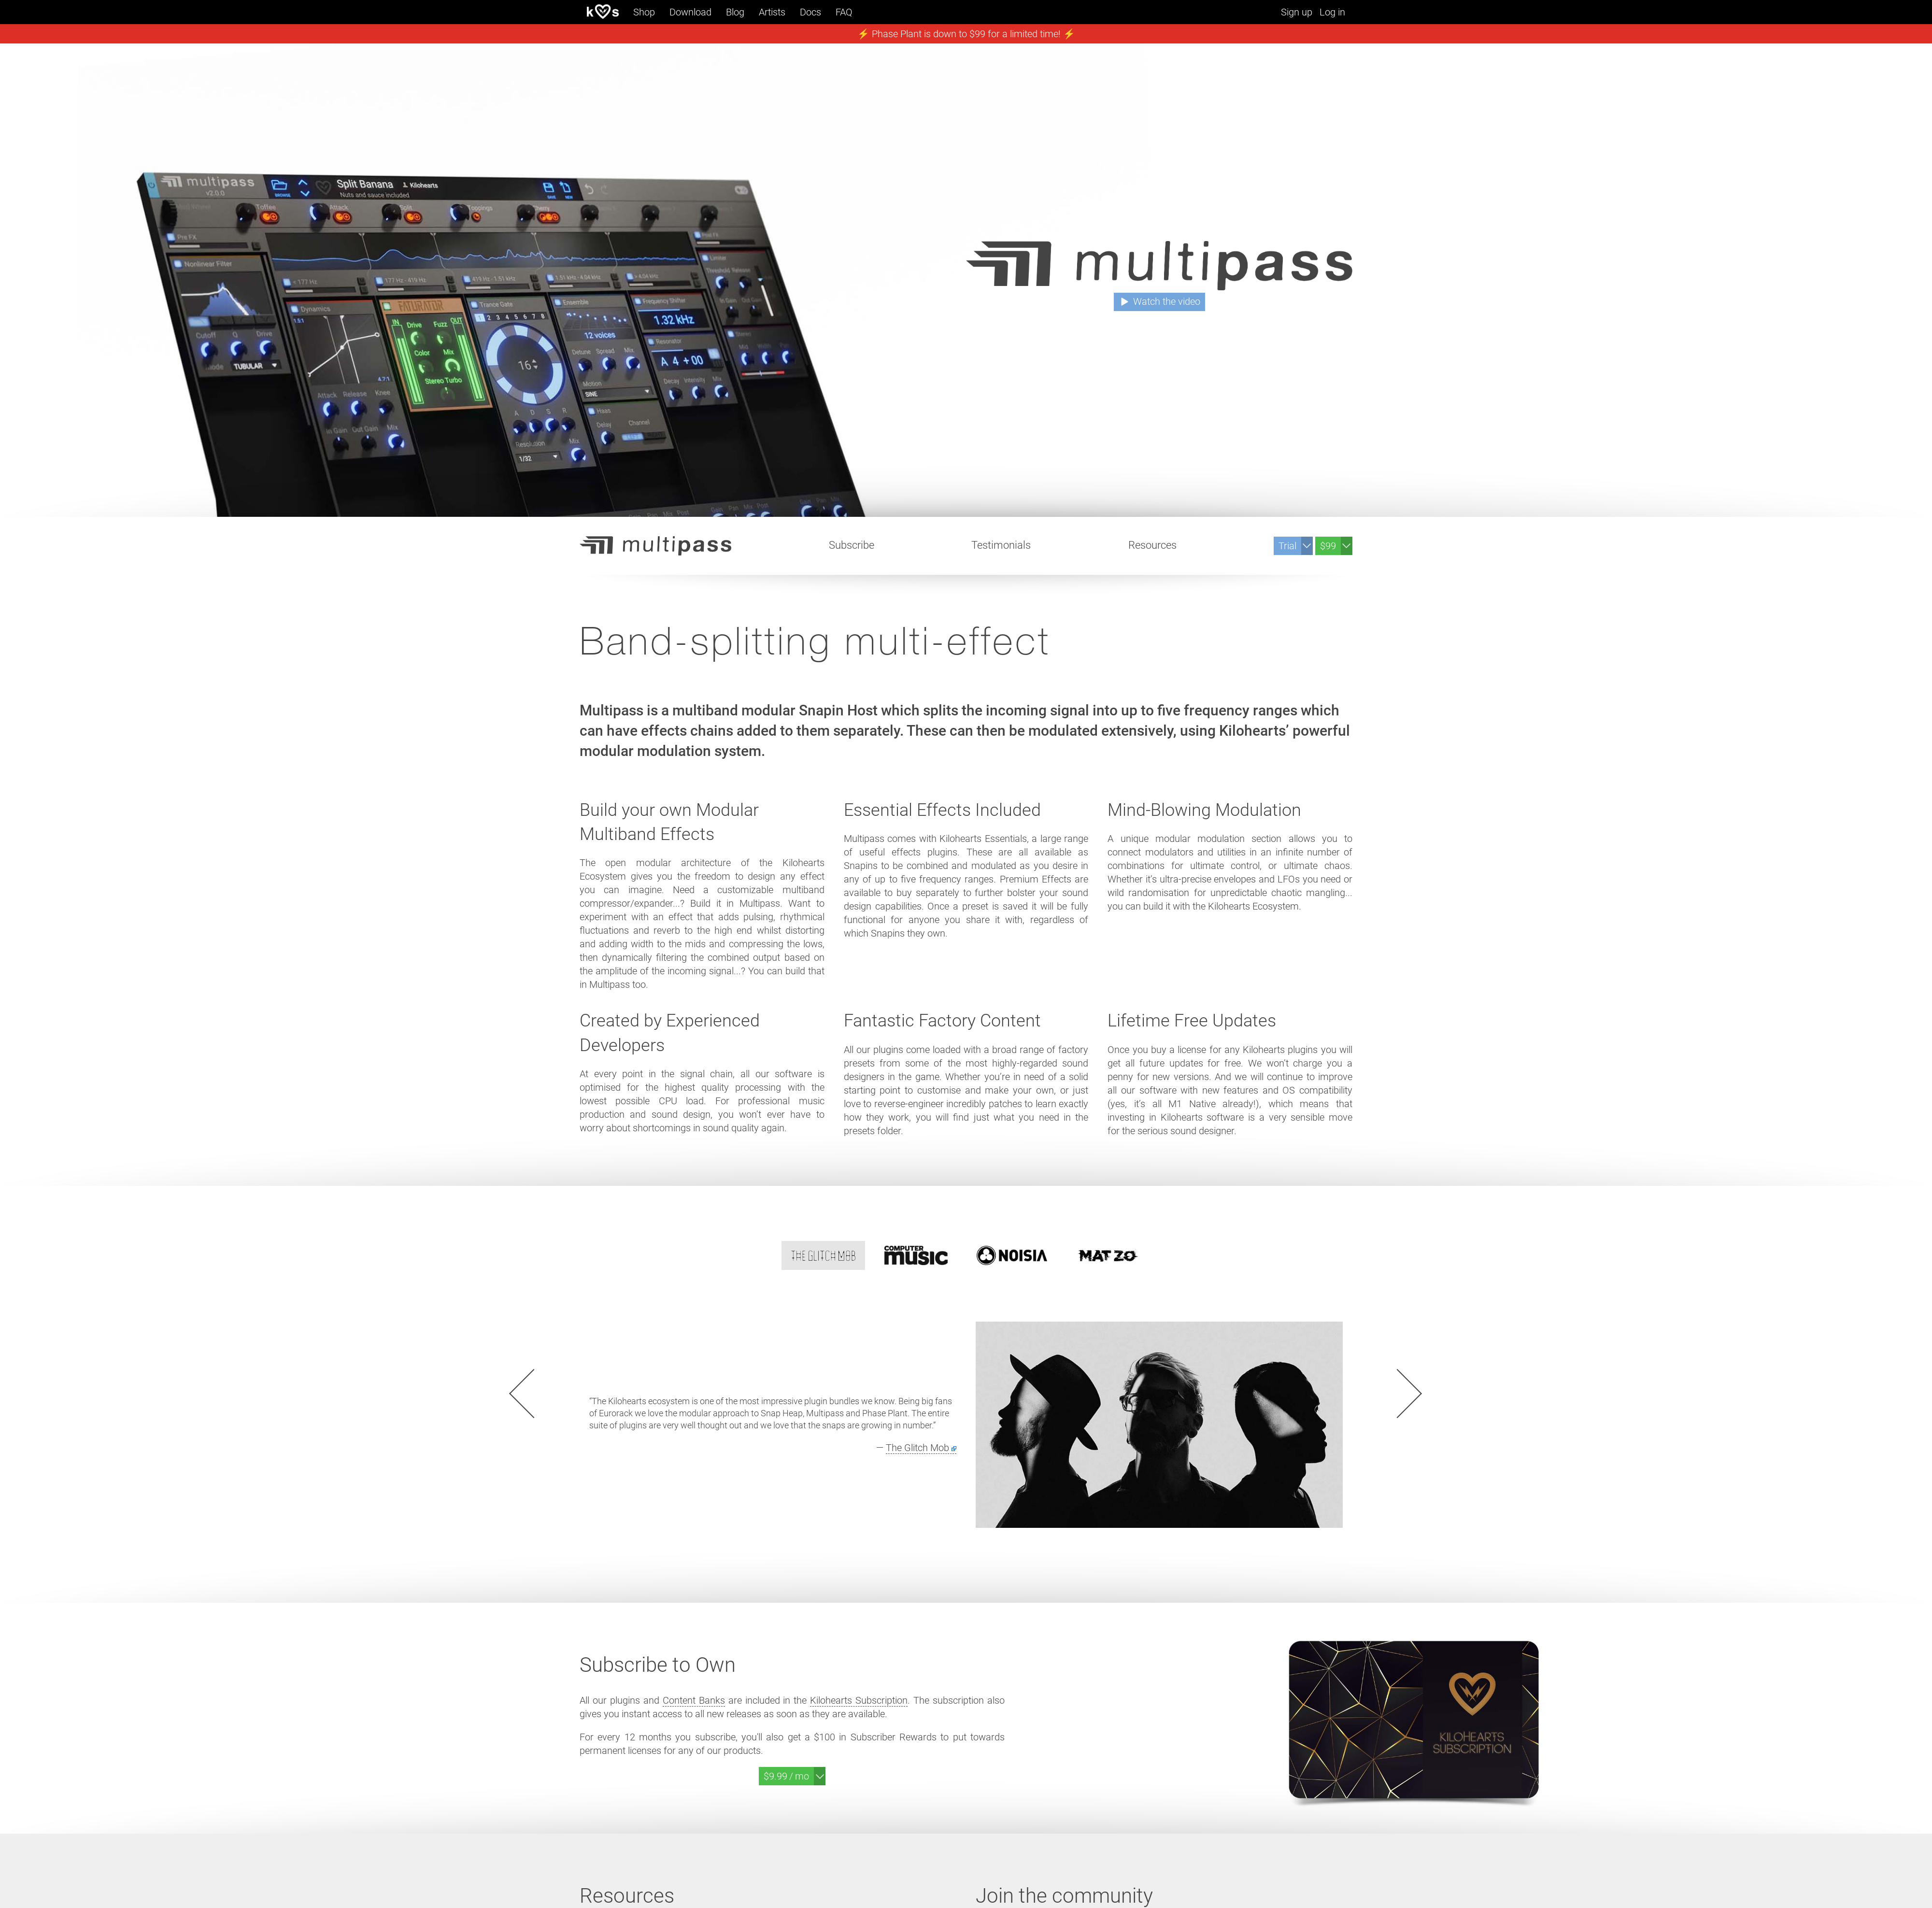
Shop (644, 12)
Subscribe (851, 545)
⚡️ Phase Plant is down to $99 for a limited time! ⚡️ (966, 34)
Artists (772, 12)
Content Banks (694, 1700)
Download (690, 12)
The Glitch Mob (917, 1447)
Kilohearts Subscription (859, 1700)
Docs (810, 12)
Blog (735, 12)
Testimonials (1001, 545)
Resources (1152, 545)
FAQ (844, 12)
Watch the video (1166, 301)
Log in (1332, 12)
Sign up (1296, 12)
